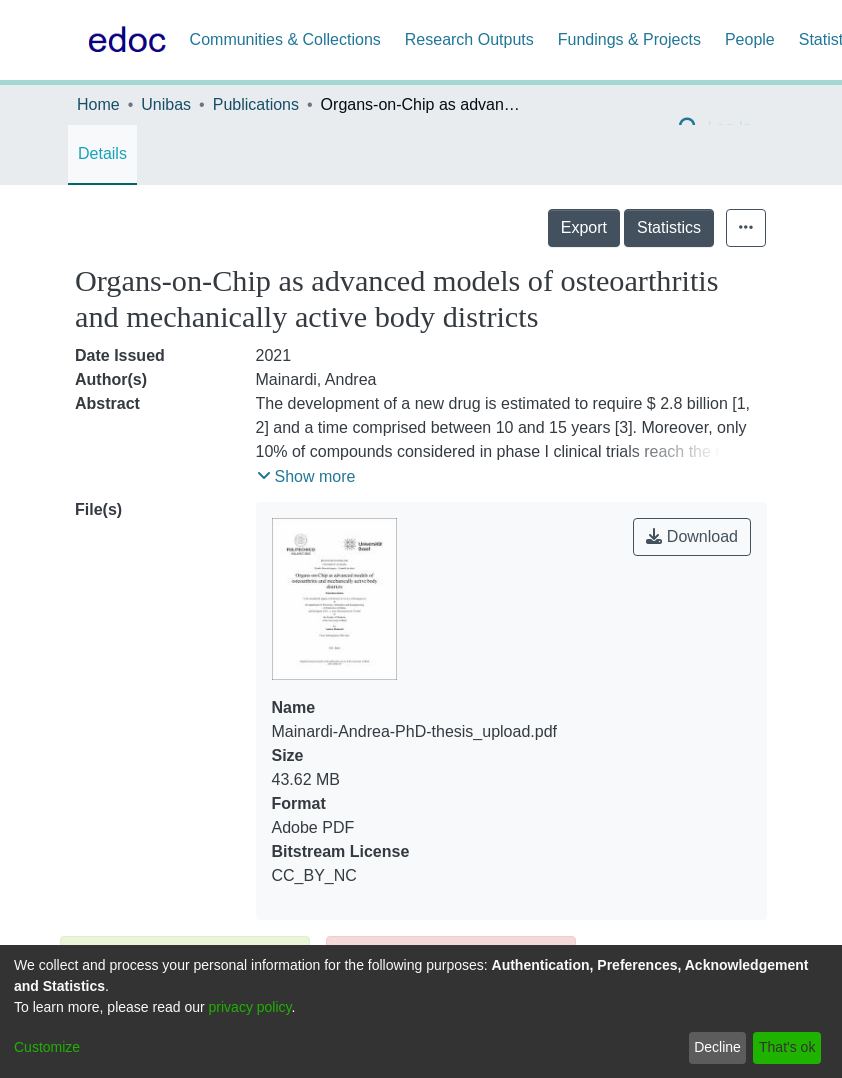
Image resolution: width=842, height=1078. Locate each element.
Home (98, 104)
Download (692, 536)
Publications (256, 104)
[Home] (123, 40)
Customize (47, 1047)
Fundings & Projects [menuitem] (629, 39)
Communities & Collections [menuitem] (285, 39)
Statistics (669, 227)
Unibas (166, 104)
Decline (717, 1047)
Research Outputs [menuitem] (469, 39)
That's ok (787, 1047)
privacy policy (250, 1007)
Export (584, 227)
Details (102, 153)
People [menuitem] (750, 39)
